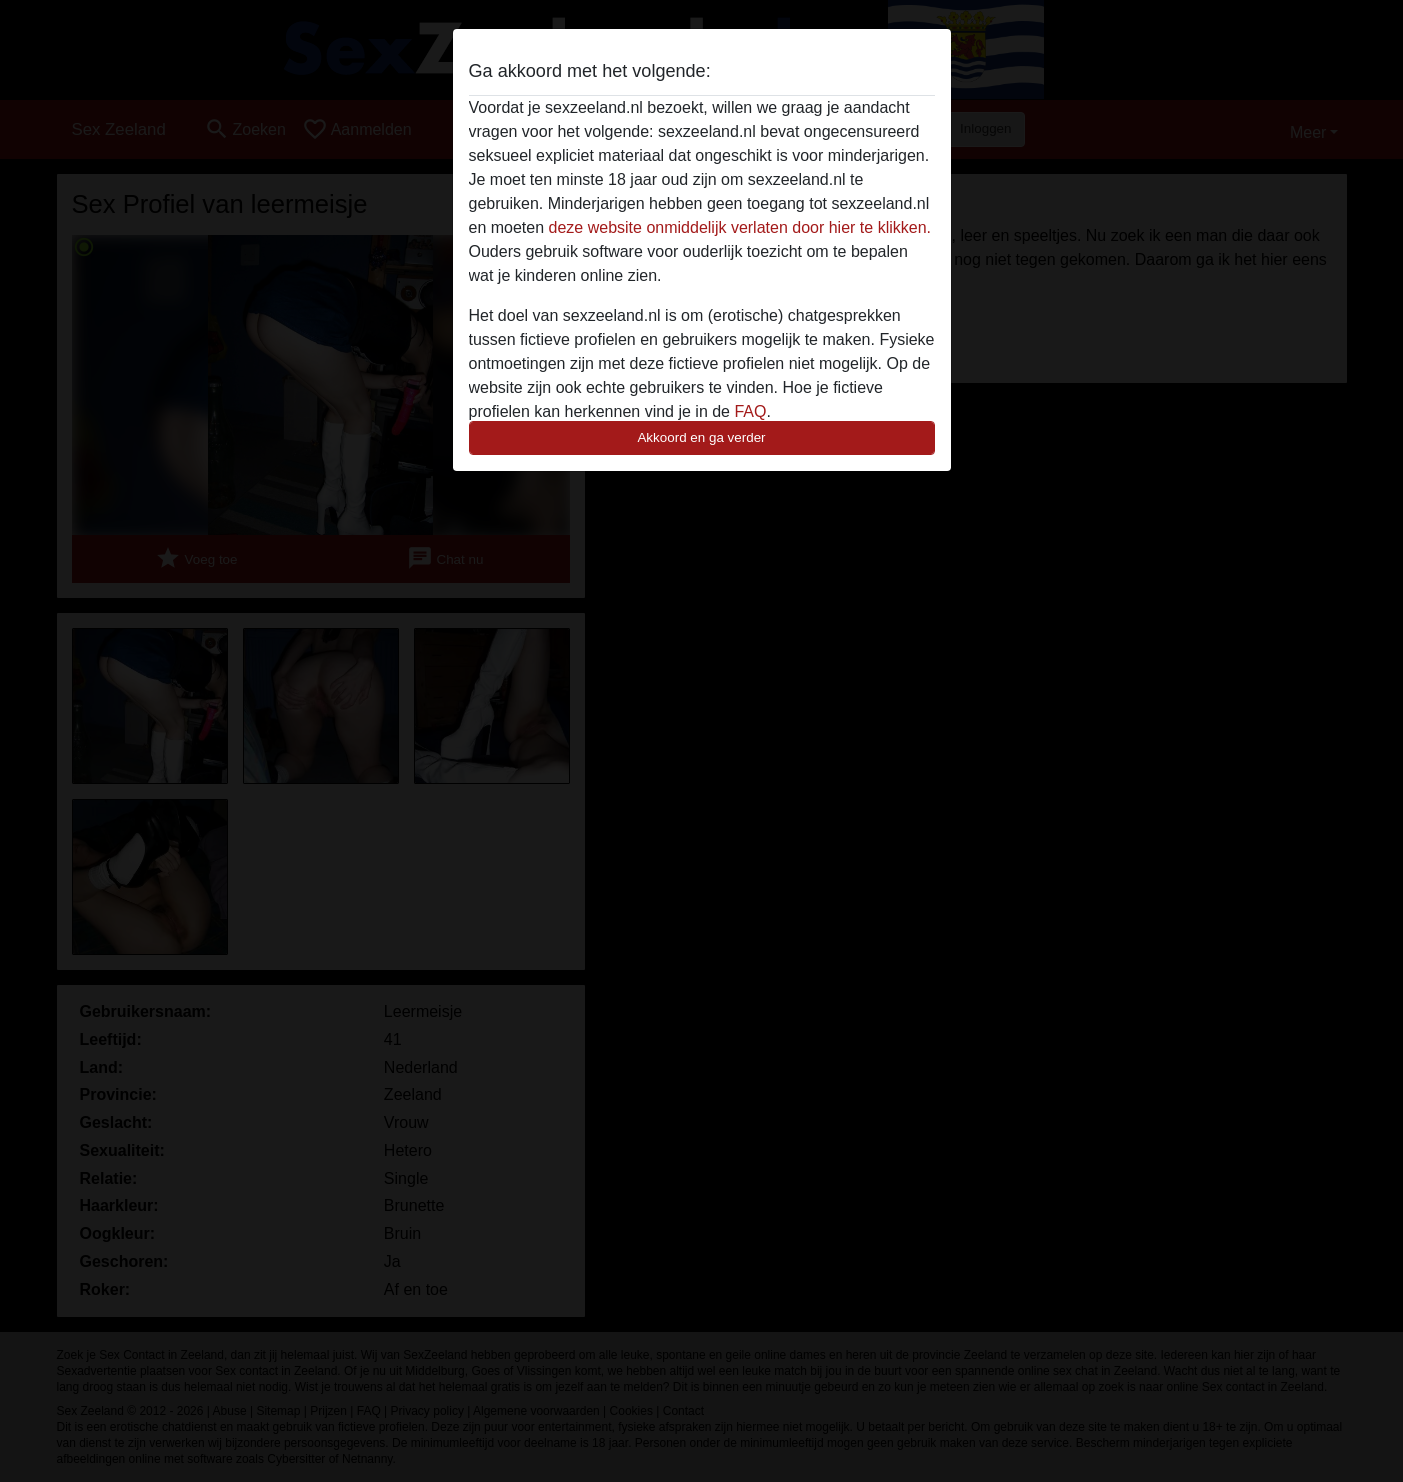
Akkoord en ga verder (701, 437)
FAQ (750, 411)
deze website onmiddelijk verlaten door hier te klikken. (740, 227)
